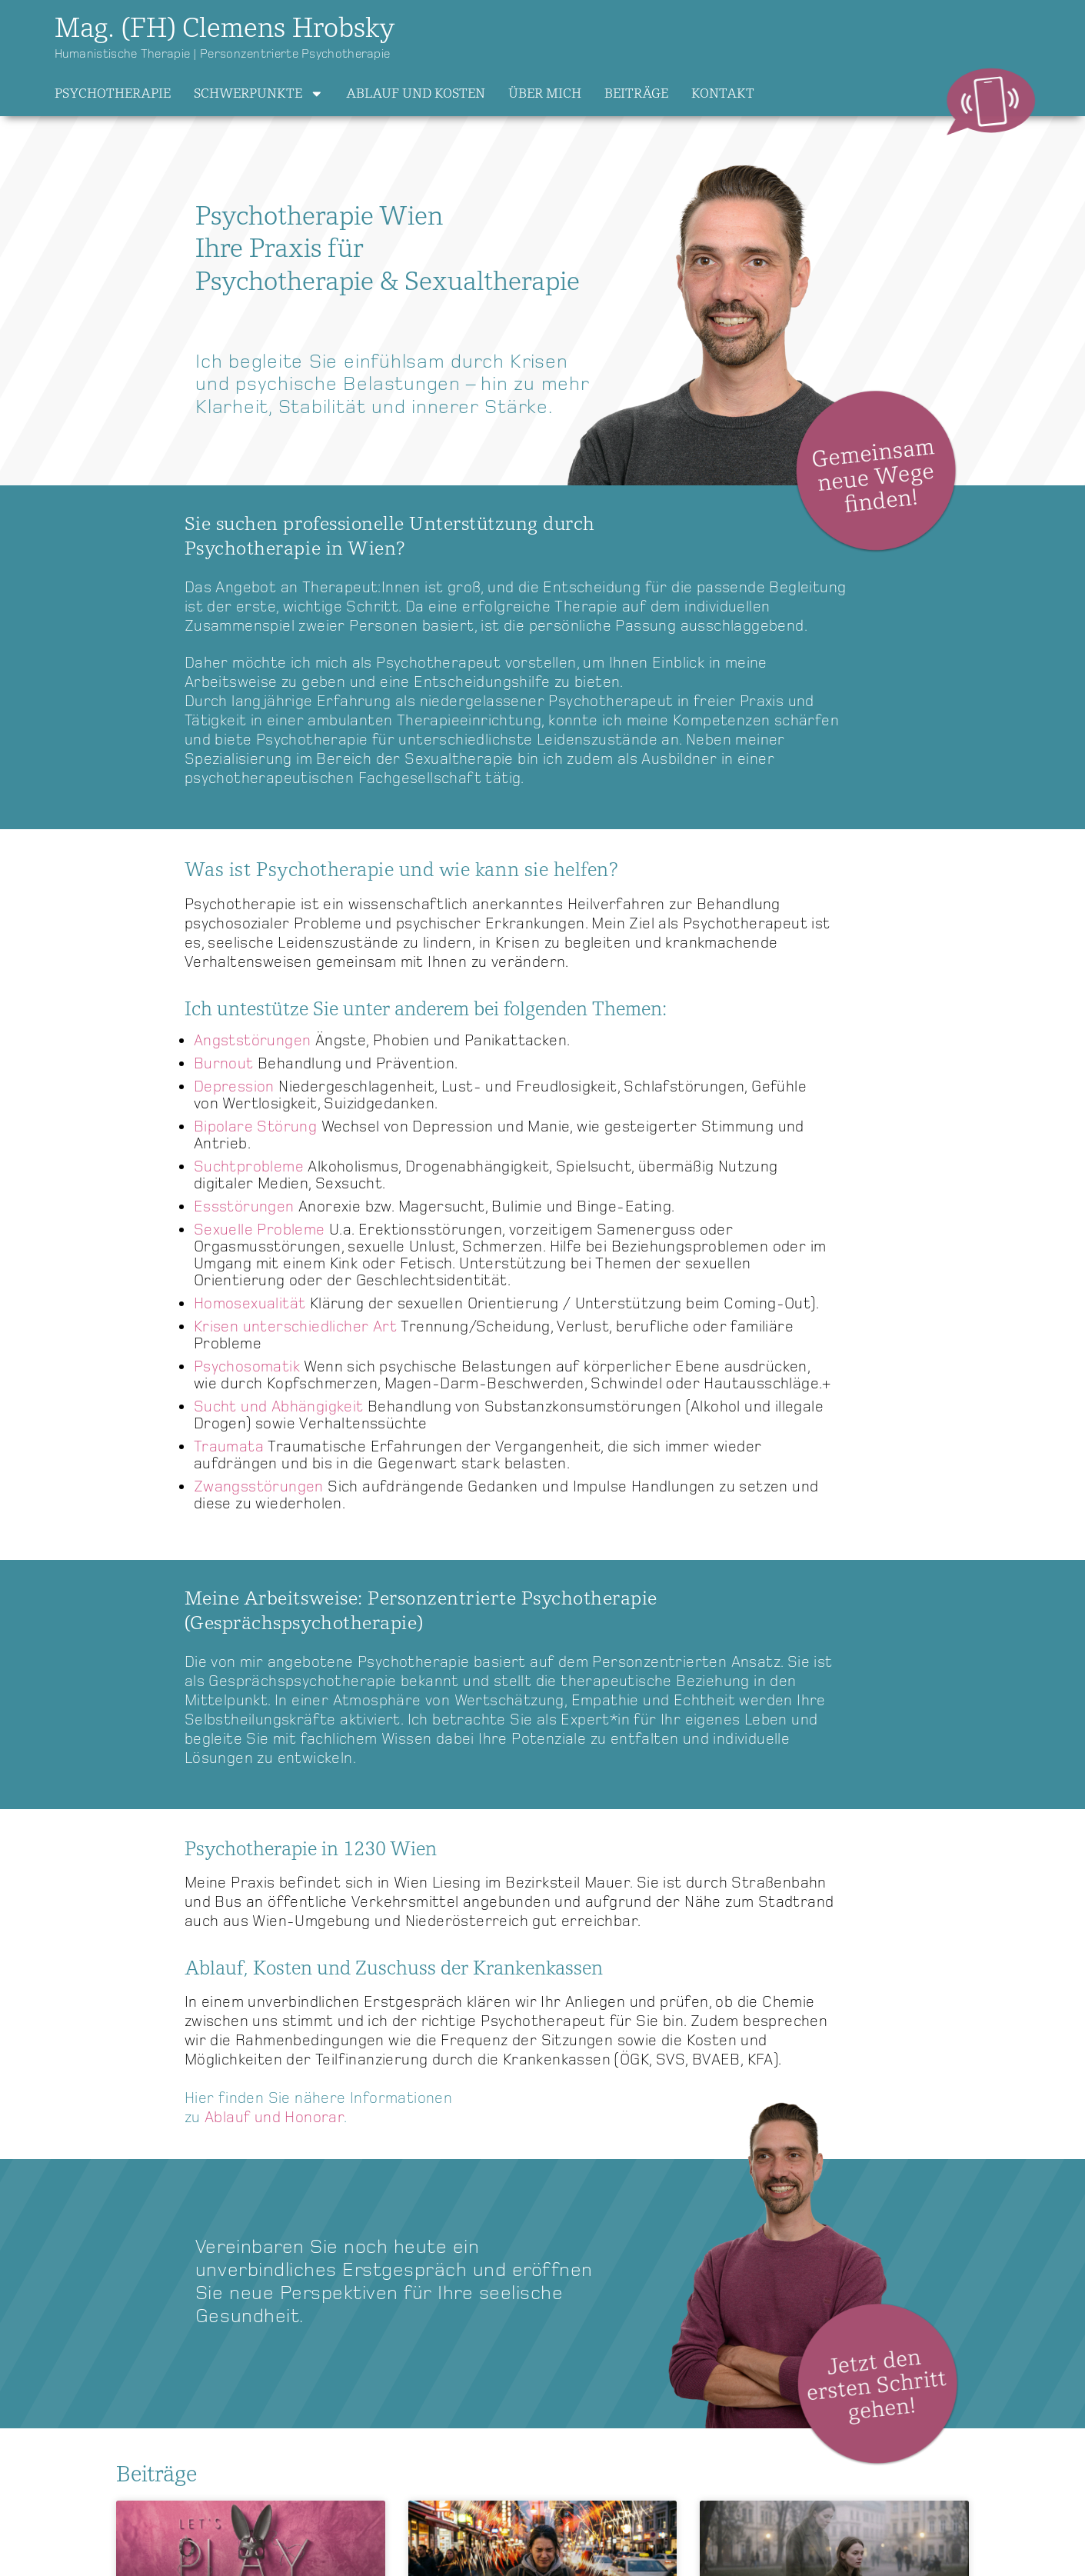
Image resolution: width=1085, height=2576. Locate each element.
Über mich (544, 93)
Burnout (226, 1064)
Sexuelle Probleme (259, 1230)
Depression (234, 1087)
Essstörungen (244, 1207)
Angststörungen (252, 1040)
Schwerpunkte (259, 94)
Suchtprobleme (249, 1167)
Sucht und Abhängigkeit (279, 1407)
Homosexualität (250, 1304)
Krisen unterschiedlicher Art (295, 1327)
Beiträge (636, 93)
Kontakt (722, 93)
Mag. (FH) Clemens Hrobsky (225, 28)
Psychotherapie (113, 93)
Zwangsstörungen (259, 1487)
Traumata (231, 1447)
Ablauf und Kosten (415, 93)
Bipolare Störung (255, 1127)
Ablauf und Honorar (274, 2117)
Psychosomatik (249, 1367)
